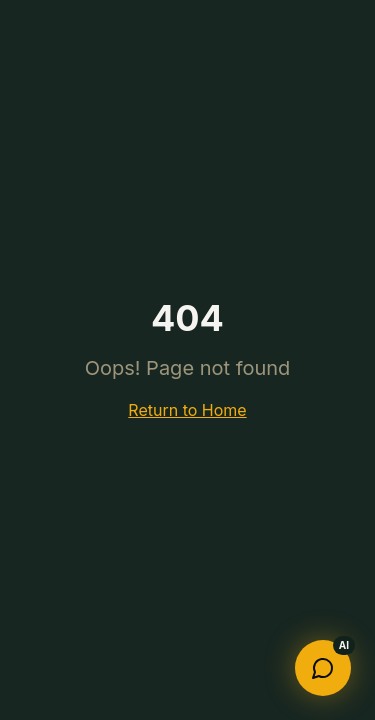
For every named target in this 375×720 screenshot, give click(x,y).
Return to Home (187, 410)
